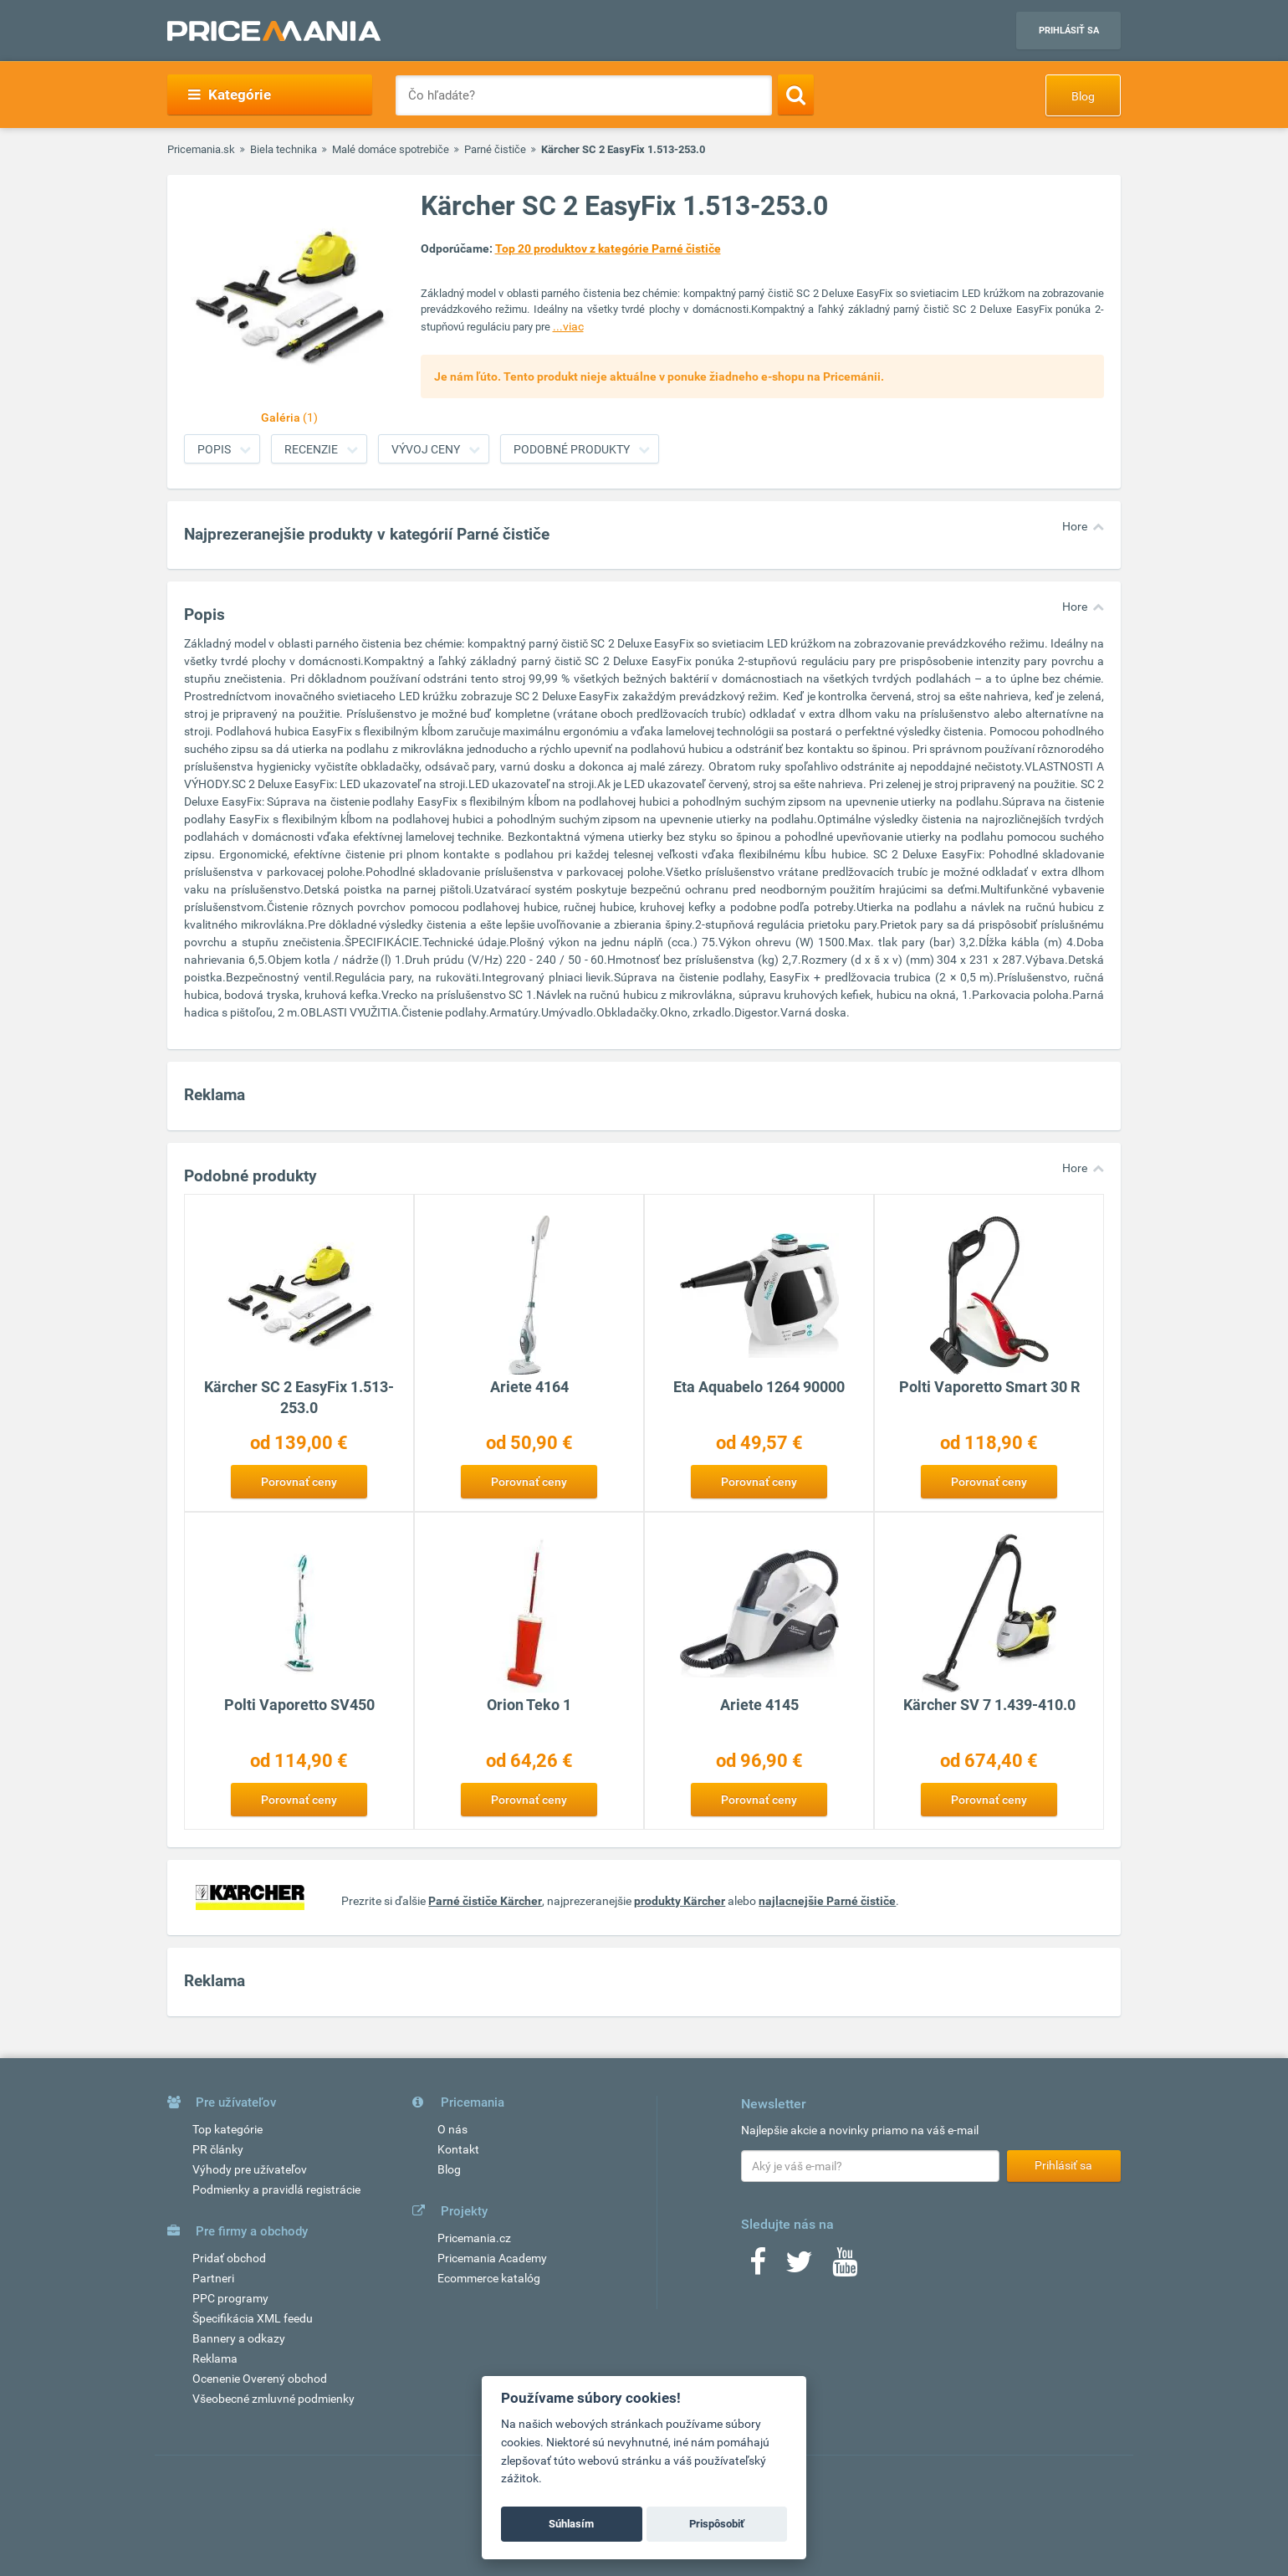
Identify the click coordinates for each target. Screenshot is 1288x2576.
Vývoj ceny (425, 449)
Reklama (215, 2358)
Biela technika (283, 149)
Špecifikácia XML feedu (252, 2318)
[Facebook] (757, 2267)
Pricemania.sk (201, 149)
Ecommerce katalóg (488, 2278)
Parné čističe (495, 149)
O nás (452, 2129)
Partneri (213, 2278)
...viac (568, 326)
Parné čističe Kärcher (485, 1901)
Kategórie (229, 94)
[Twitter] (799, 2267)
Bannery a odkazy (238, 2338)
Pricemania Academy (492, 2258)
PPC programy (230, 2298)
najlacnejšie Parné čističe (827, 1901)
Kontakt (458, 2149)
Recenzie (311, 449)
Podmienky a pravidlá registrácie (276, 2189)
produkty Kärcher (679, 1901)
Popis (214, 449)
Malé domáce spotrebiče (390, 149)
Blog (1083, 96)
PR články (217, 2149)
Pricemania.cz (474, 2238)
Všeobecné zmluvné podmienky (273, 2398)
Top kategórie (227, 2129)
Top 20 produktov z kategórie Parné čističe (608, 248)
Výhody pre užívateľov (249, 2169)
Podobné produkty (572, 449)
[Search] (796, 94)
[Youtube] (845, 2267)
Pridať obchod (229, 2258)
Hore (1074, 526)
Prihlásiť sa (1069, 30)
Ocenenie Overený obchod (259, 2378)
